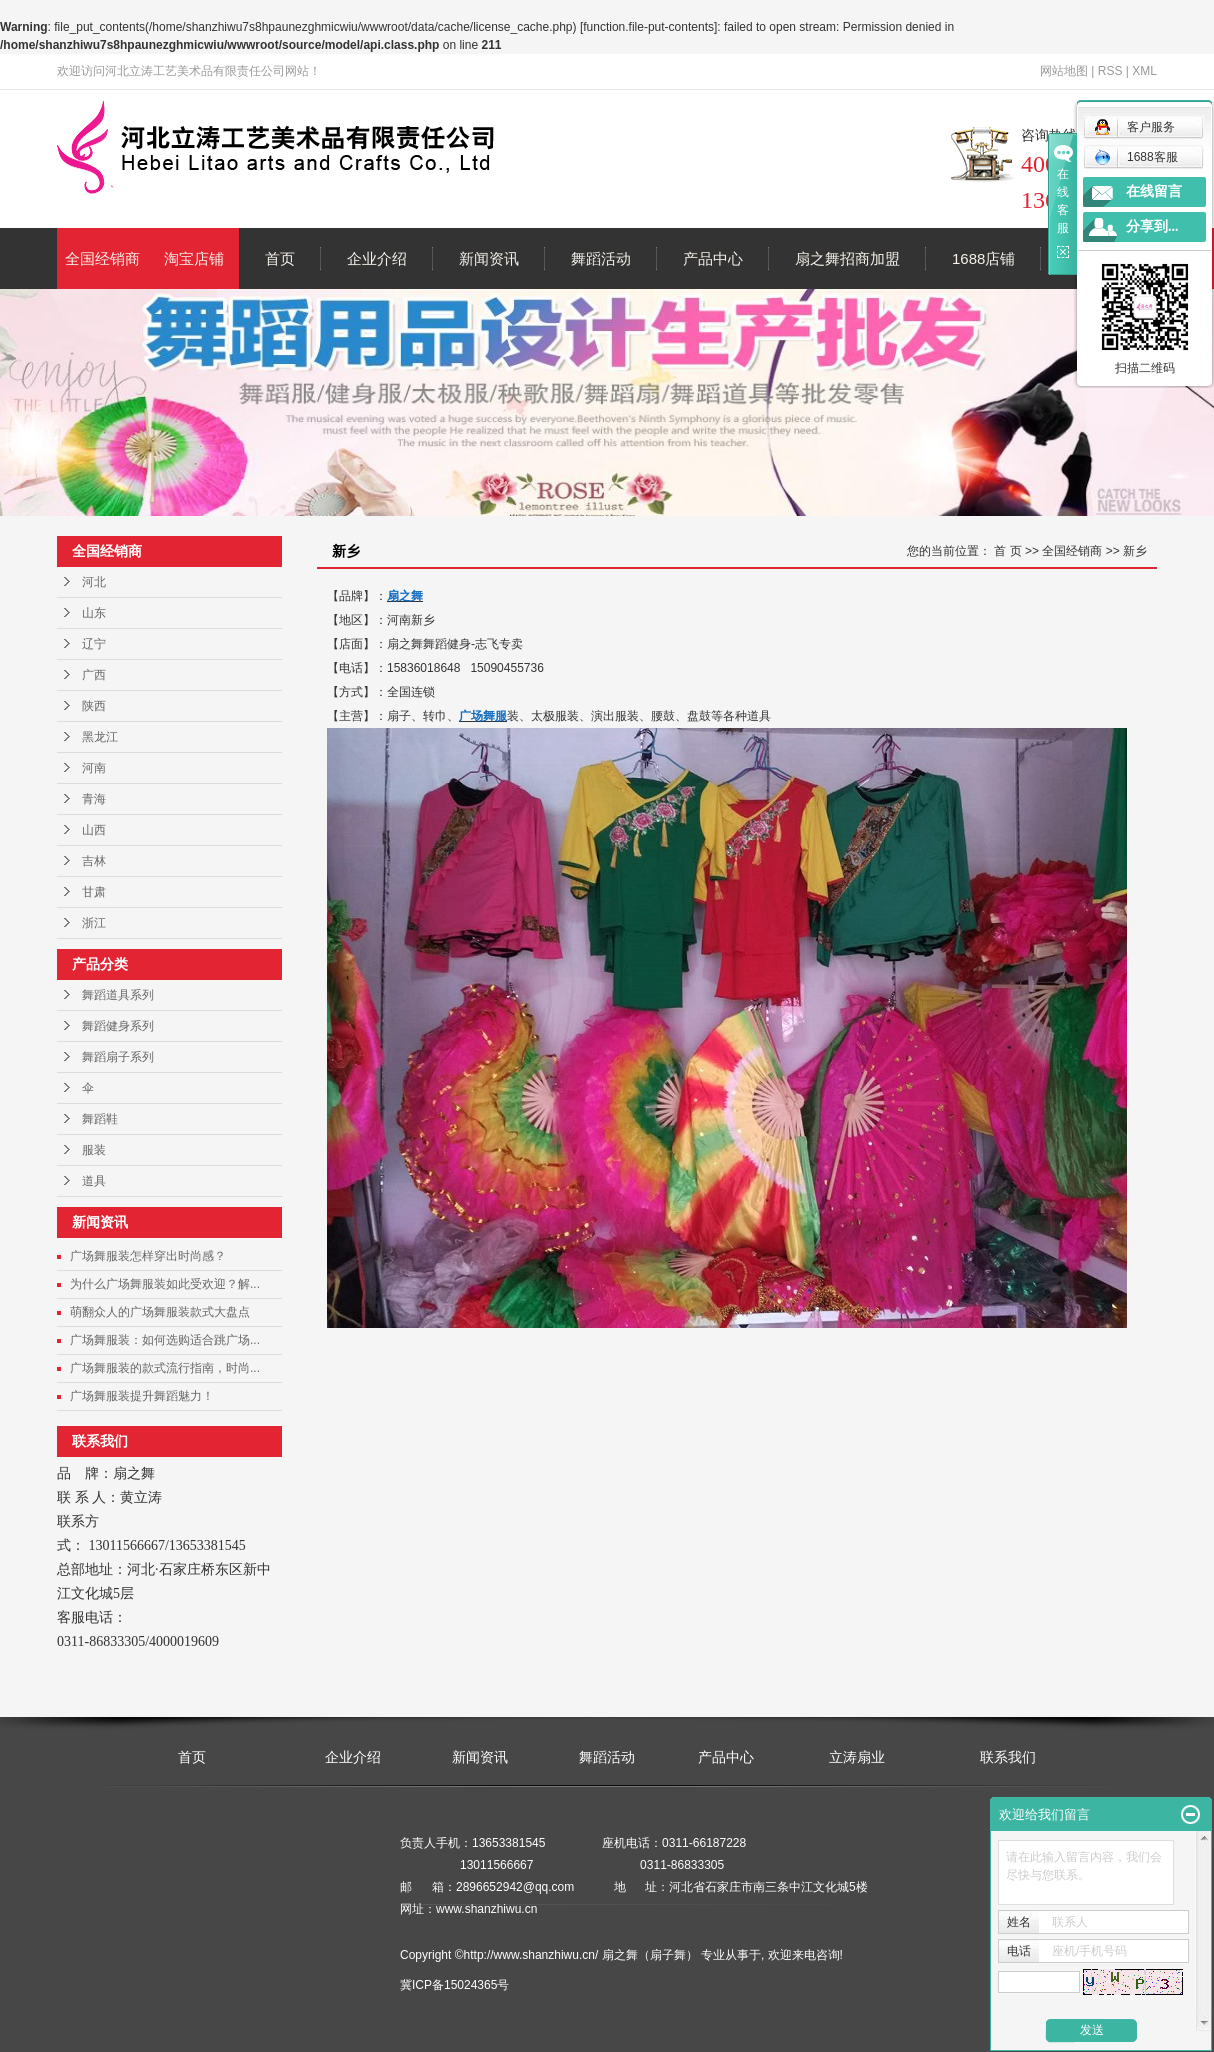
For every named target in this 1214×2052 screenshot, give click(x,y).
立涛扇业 (857, 1757)
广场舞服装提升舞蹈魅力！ (142, 1396)
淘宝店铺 (194, 258)
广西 (94, 675)
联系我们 (1008, 1757)
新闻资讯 (489, 258)
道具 (94, 1181)
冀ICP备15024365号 (454, 1985)
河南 (94, 768)
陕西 (94, 706)
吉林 (94, 861)
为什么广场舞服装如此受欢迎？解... (165, 1284)
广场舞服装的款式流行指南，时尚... (165, 1368)
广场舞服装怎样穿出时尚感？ (148, 1256)
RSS (1110, 71)
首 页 (1007, 551)
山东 (94, 613)
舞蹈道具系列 (118, 995)
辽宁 (94, 644)
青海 (94, 799)
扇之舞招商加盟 (847, 258)
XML (1144, 71)
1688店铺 (983, 258)
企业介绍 (377, 258)
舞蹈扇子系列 (118, 1057)
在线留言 (1154, 191)
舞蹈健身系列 (118, 1026)
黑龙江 (100, 737)
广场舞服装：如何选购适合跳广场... (165, 1340)
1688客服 (1136, 157)
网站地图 (1064, 71)
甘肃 (94, 892)
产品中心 (713, 258)
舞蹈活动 (601, 258)
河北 (94, 582)
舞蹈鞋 (100, 1119)
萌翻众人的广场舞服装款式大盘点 (160, 1312)
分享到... (1152, 226)
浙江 (94, 923)
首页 (280, 258)
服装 (94, 1150)
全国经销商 (102, 258)
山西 (94, 830)
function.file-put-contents (648, 27)
